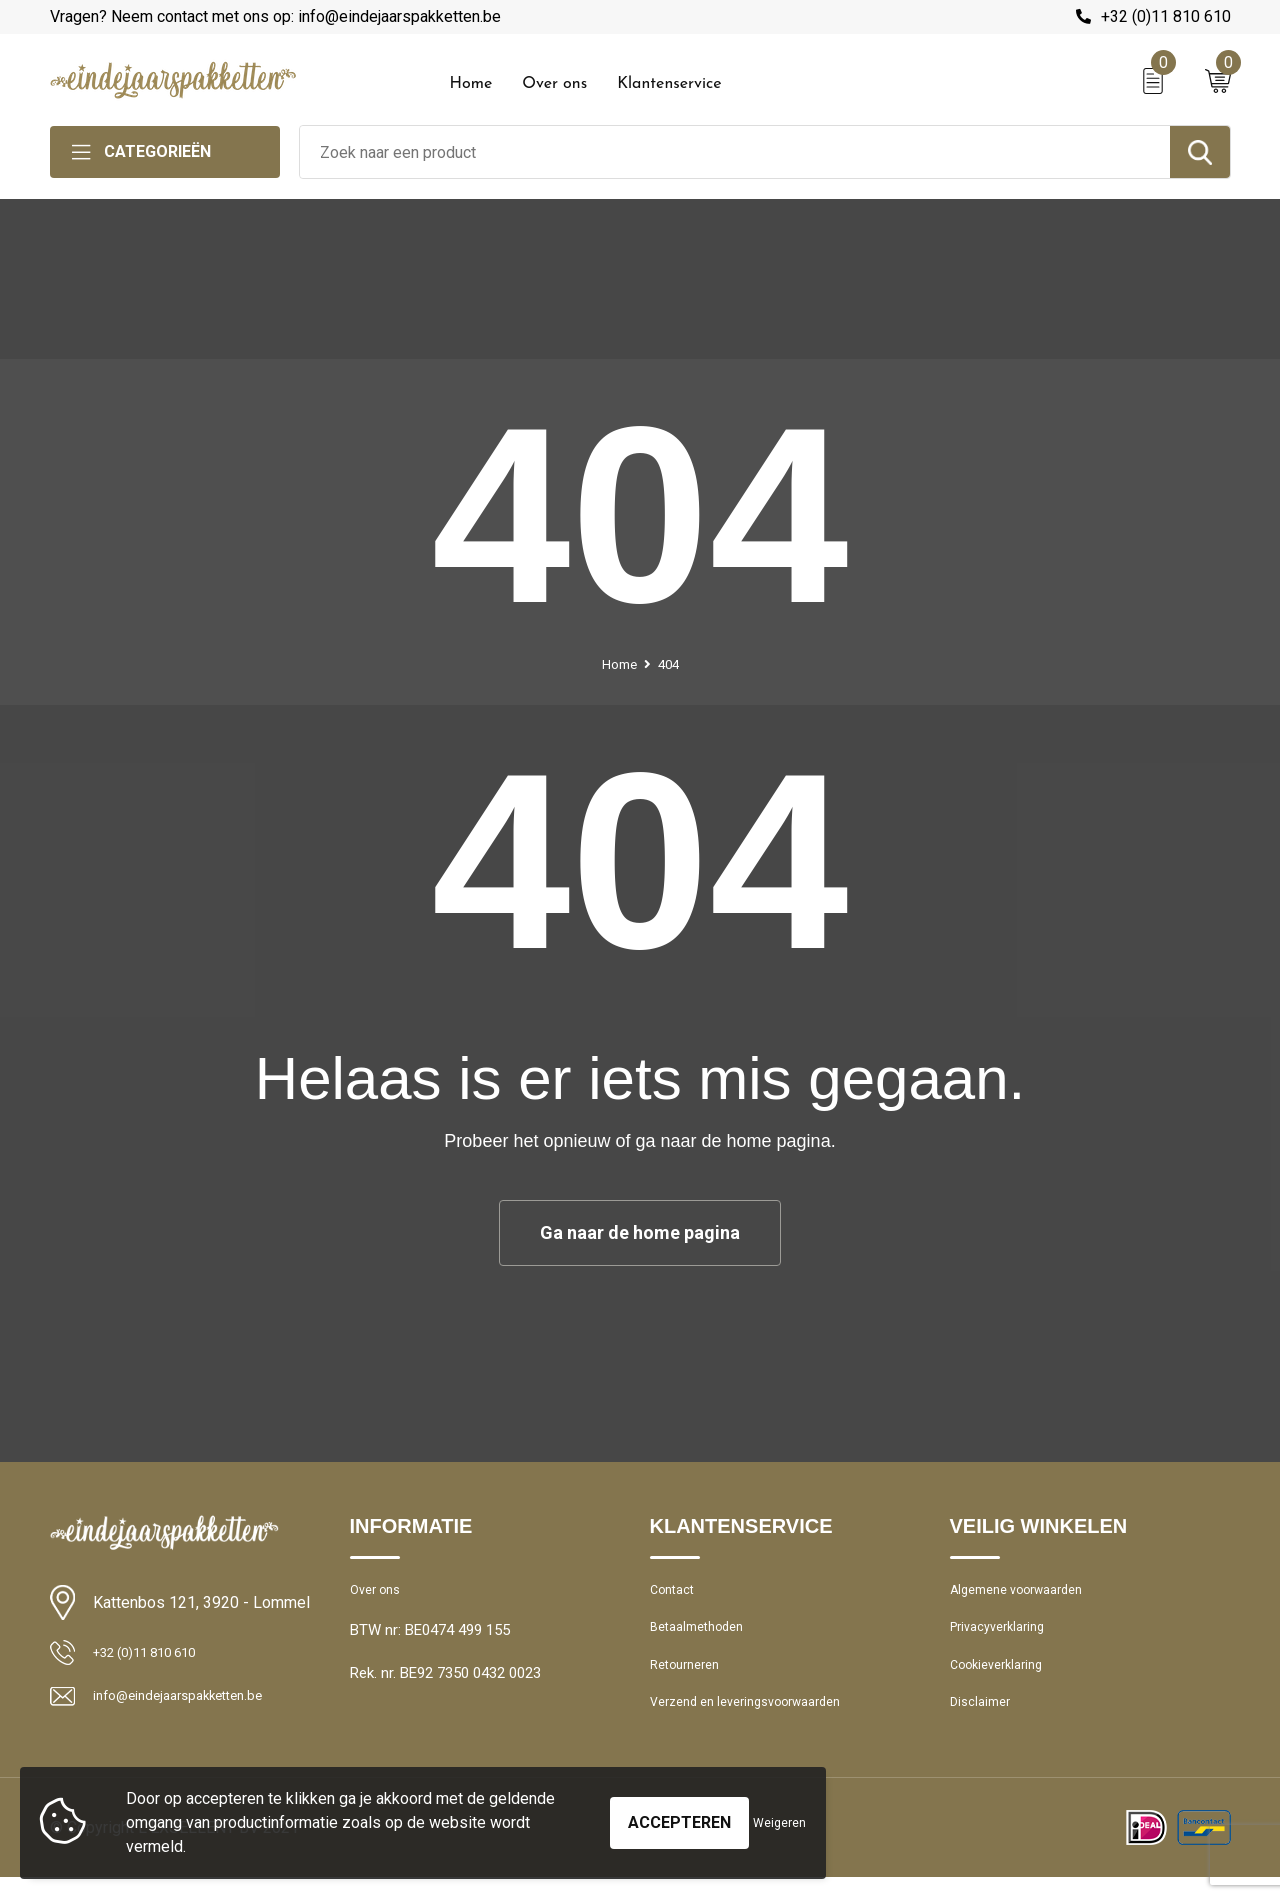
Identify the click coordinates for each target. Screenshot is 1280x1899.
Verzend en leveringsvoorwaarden (761, 1722)
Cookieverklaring (1004, 1679)
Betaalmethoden (704, 1636)
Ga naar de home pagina (640, 1232)
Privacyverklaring (1004, 1636)
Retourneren (690, 1679)
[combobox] (735, 152)
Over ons (554, 84)
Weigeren (779, 1823)
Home (471, 84)
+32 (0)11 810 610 (1166, 16)
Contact (676, 1593)
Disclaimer (984, 1722)
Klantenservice (669, 84)
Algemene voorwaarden (1028, 1593)
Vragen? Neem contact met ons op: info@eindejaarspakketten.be (275, 16)
